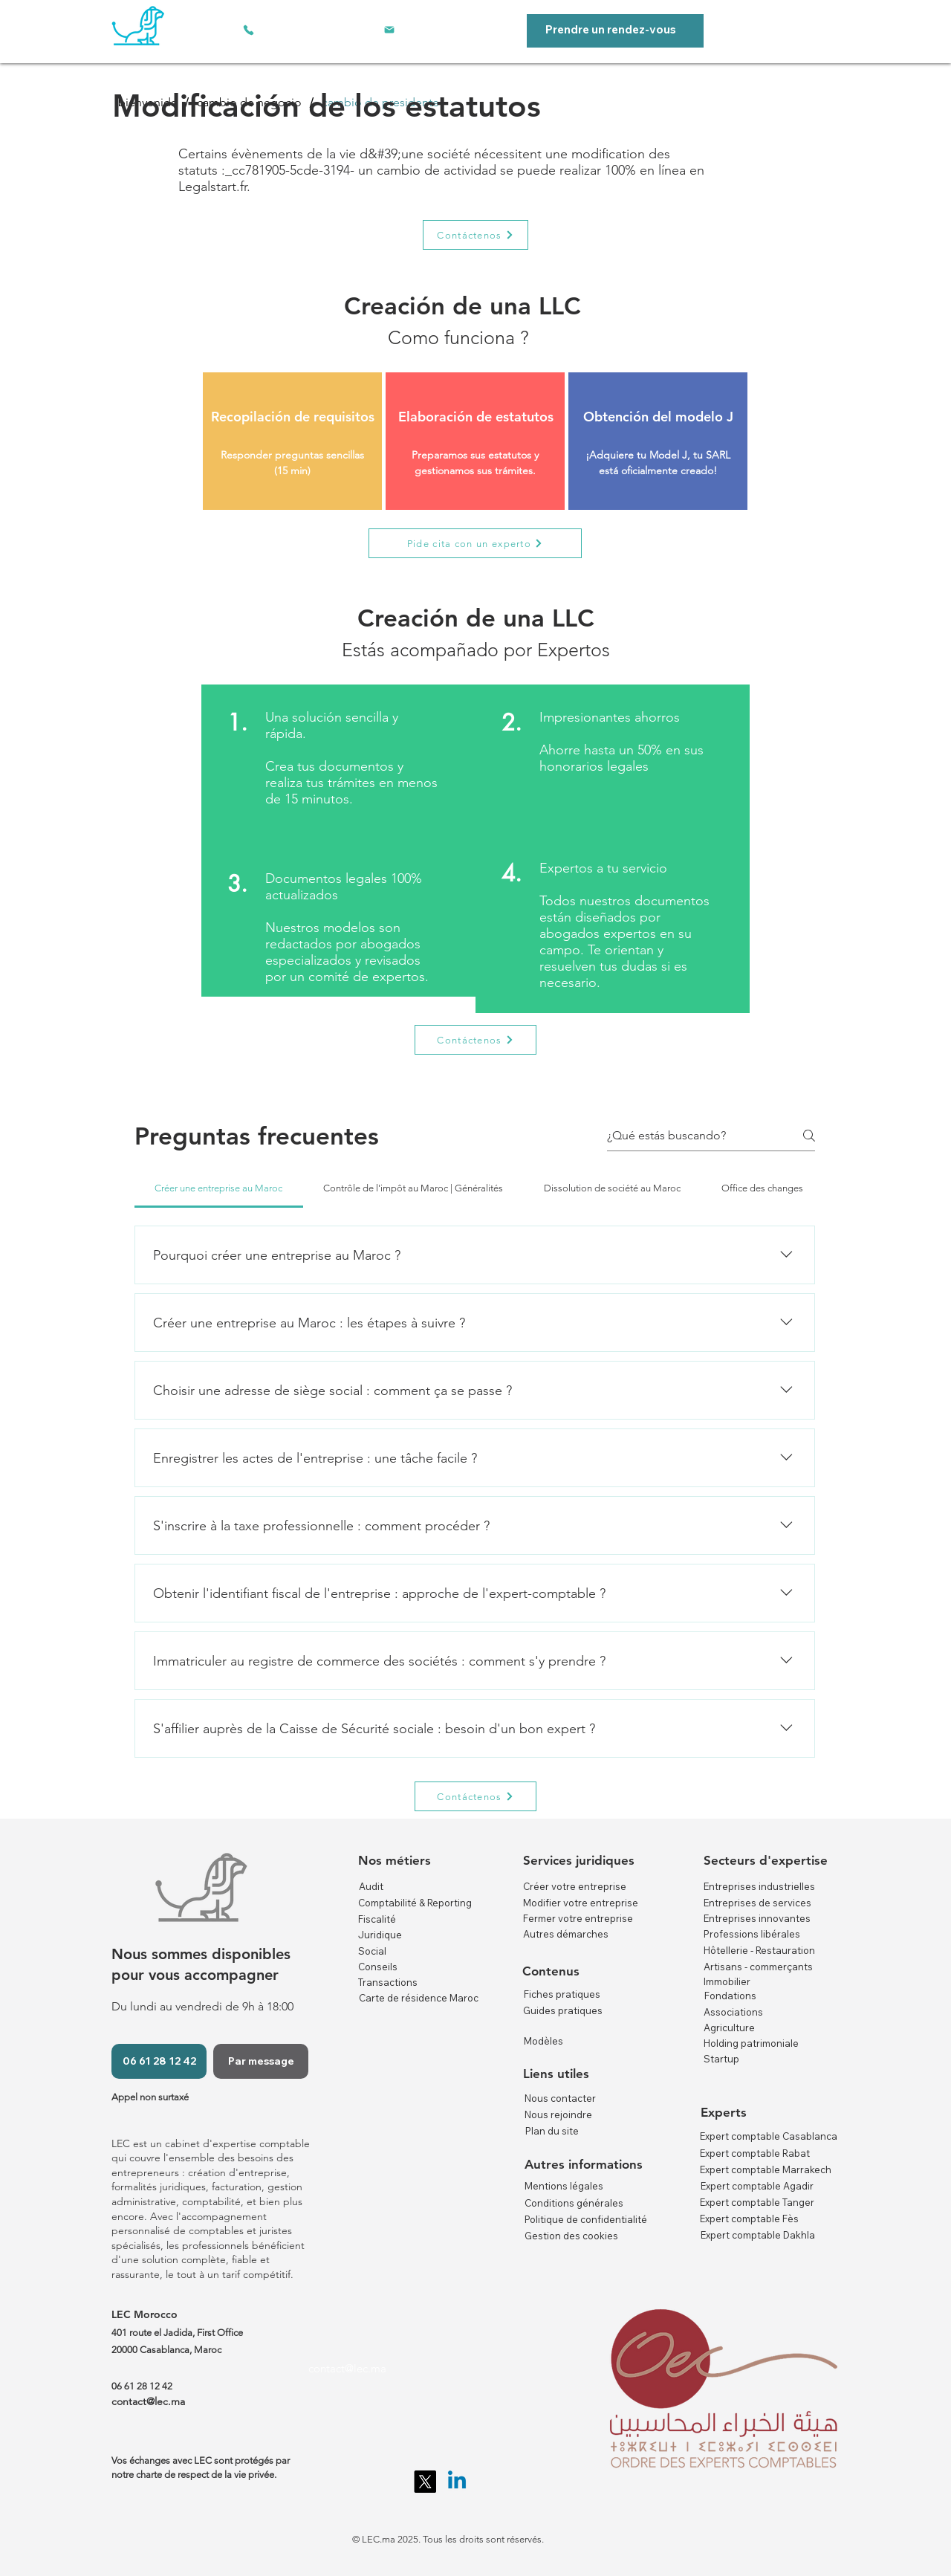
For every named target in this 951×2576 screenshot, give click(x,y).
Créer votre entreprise (574, 1886)
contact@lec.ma (347, 2368)
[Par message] (260, 2061)
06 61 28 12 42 (141, 2386)
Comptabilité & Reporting (415, 1903)
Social (372, 1951)
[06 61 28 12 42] (159, 2061)
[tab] (218, 1188)
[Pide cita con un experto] (475, 543)
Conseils (377, 1967)
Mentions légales (564, 2186)
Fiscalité (377, 1919)
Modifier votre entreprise (580, 1903)
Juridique (380, 1935)
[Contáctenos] (475, 235)
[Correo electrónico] (389, 29)
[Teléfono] (248, 29)
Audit (371, 1886)
